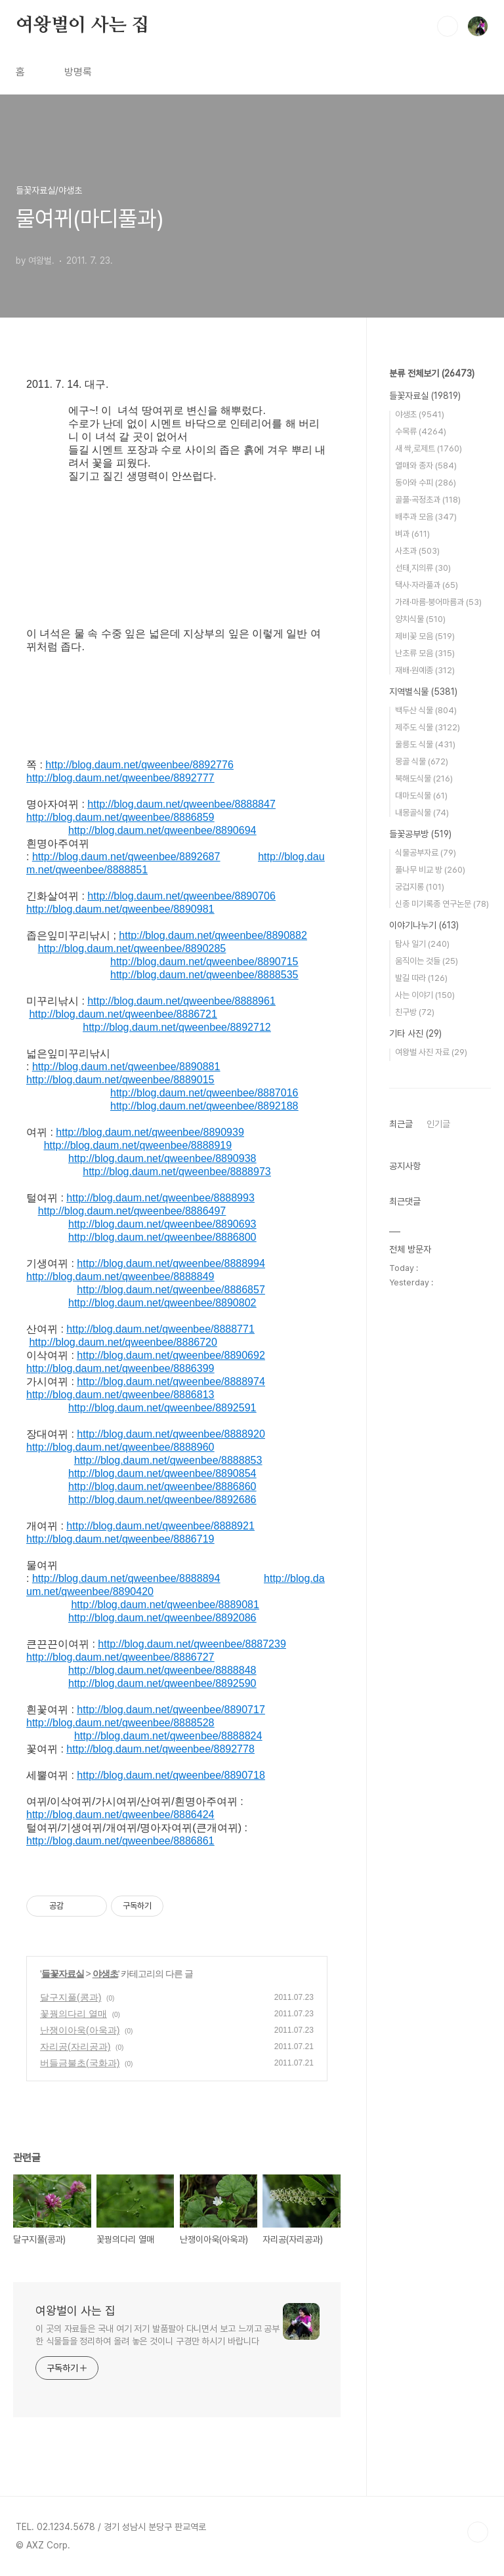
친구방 (414, 1012)
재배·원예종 (425, 670)
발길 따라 (421, 978)
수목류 (420, 431)
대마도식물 (421, 795)
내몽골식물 (422, 813)
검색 (447, 26)
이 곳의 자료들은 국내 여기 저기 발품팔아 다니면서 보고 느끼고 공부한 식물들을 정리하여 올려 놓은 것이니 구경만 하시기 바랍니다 (157, 2334)
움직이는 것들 (426, 961)
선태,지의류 (423, 568)
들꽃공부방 (420, 834)
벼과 (412, 534)
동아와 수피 (425, 483)
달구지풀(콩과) (70, 1997)
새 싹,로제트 (428, 448)
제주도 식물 (427, 727)
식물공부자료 (425, 853)
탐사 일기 (422, 944)
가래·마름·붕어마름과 (438, 602)
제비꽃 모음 (425, 636)
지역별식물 (423, 691)
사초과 (417, 551)
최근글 (401, 1124)
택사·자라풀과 (426, 585)
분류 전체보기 (431, 373)
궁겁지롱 (419, 887)
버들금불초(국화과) (79, 2063)
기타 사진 (415, 1033)
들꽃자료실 (62, 1973)
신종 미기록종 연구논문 (442, 904)
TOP (477, 2532)
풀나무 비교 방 (430, 870)
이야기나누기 (424, 925)
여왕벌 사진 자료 (431, 1052)
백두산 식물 (426, 710)
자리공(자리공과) (75, 2046)
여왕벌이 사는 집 (82, 25)
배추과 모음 (426, 517)
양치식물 (420, 619)
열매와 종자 (426, 465)
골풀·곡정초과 (428, 500)
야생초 (105, 1973)
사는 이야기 (425, 995)
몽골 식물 (421, 761)
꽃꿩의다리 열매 (73, 2013)
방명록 (78, 72)
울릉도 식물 (425, 744)
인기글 (438, 1124)
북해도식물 (424, 778)
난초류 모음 (425, 653)
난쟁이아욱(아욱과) (79, 2030)
